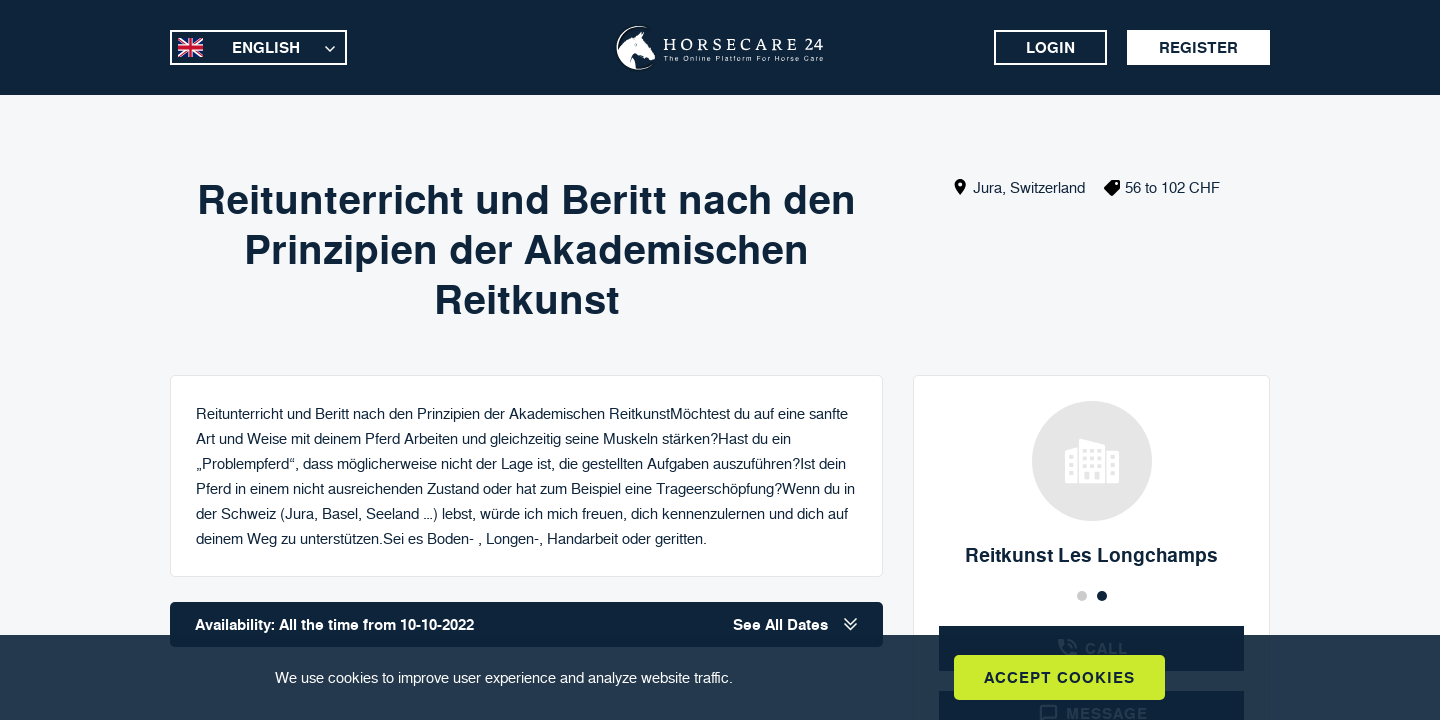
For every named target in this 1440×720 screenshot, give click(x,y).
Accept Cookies (1059, 677)
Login (1050, 47)
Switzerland (1047, 187)
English (266, 47)
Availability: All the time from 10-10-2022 (526, 624)
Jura (987, 187)
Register (1198, 47)
